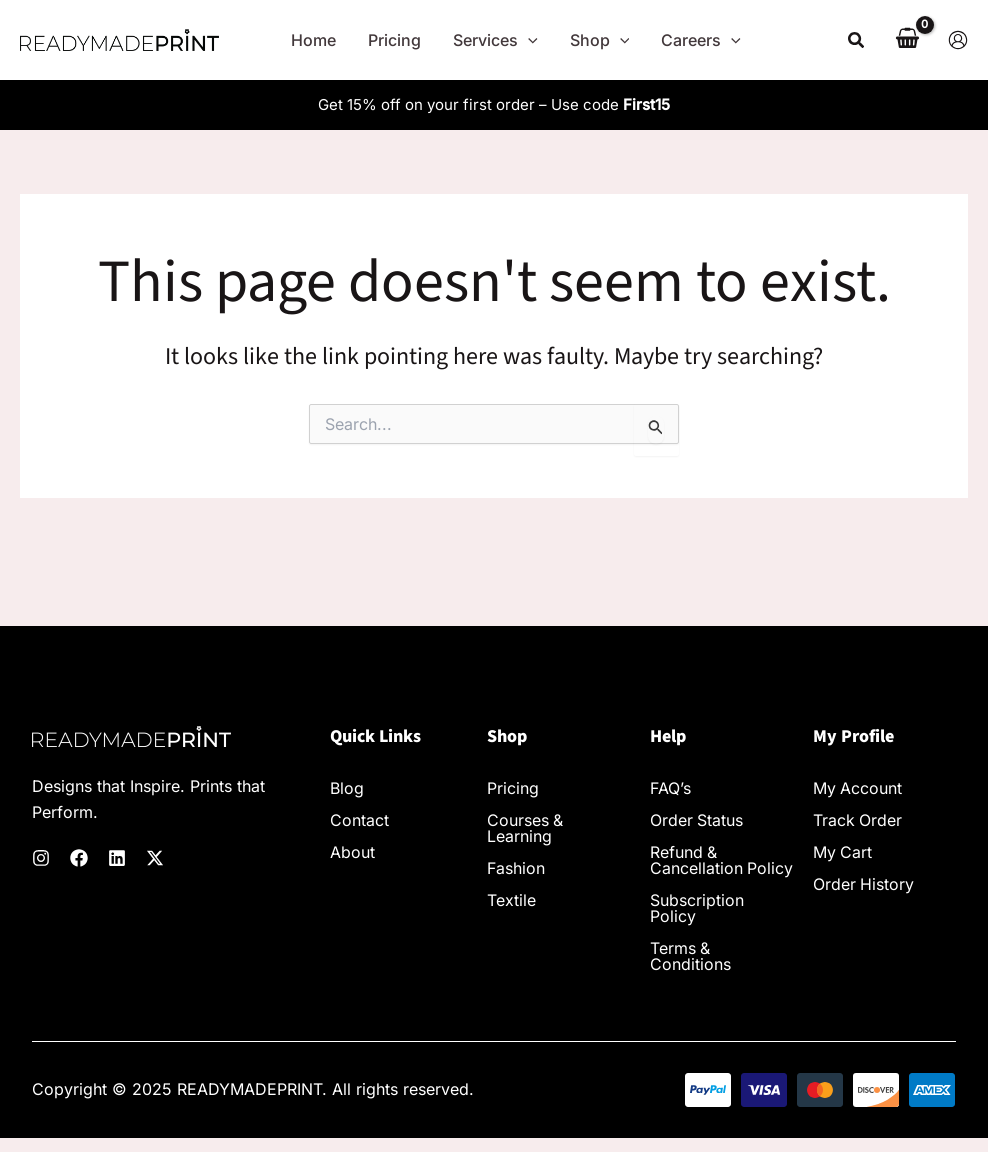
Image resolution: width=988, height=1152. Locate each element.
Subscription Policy (697, 925)
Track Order (858, 821)
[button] (857, 40)
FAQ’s (670, 789)
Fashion (516, 869)
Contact (359, 821)
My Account (858, 789)
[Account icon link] (958, 40)
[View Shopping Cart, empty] (907, 40)
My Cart (843, 853)
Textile (511, 901)
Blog (347, 789)
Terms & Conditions (690, 973)
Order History (864, 885)
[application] (528, 40)
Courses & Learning (525, 829)
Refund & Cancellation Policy (696, 869)
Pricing (513, 789)
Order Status (697, 821)
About (352, 853)
